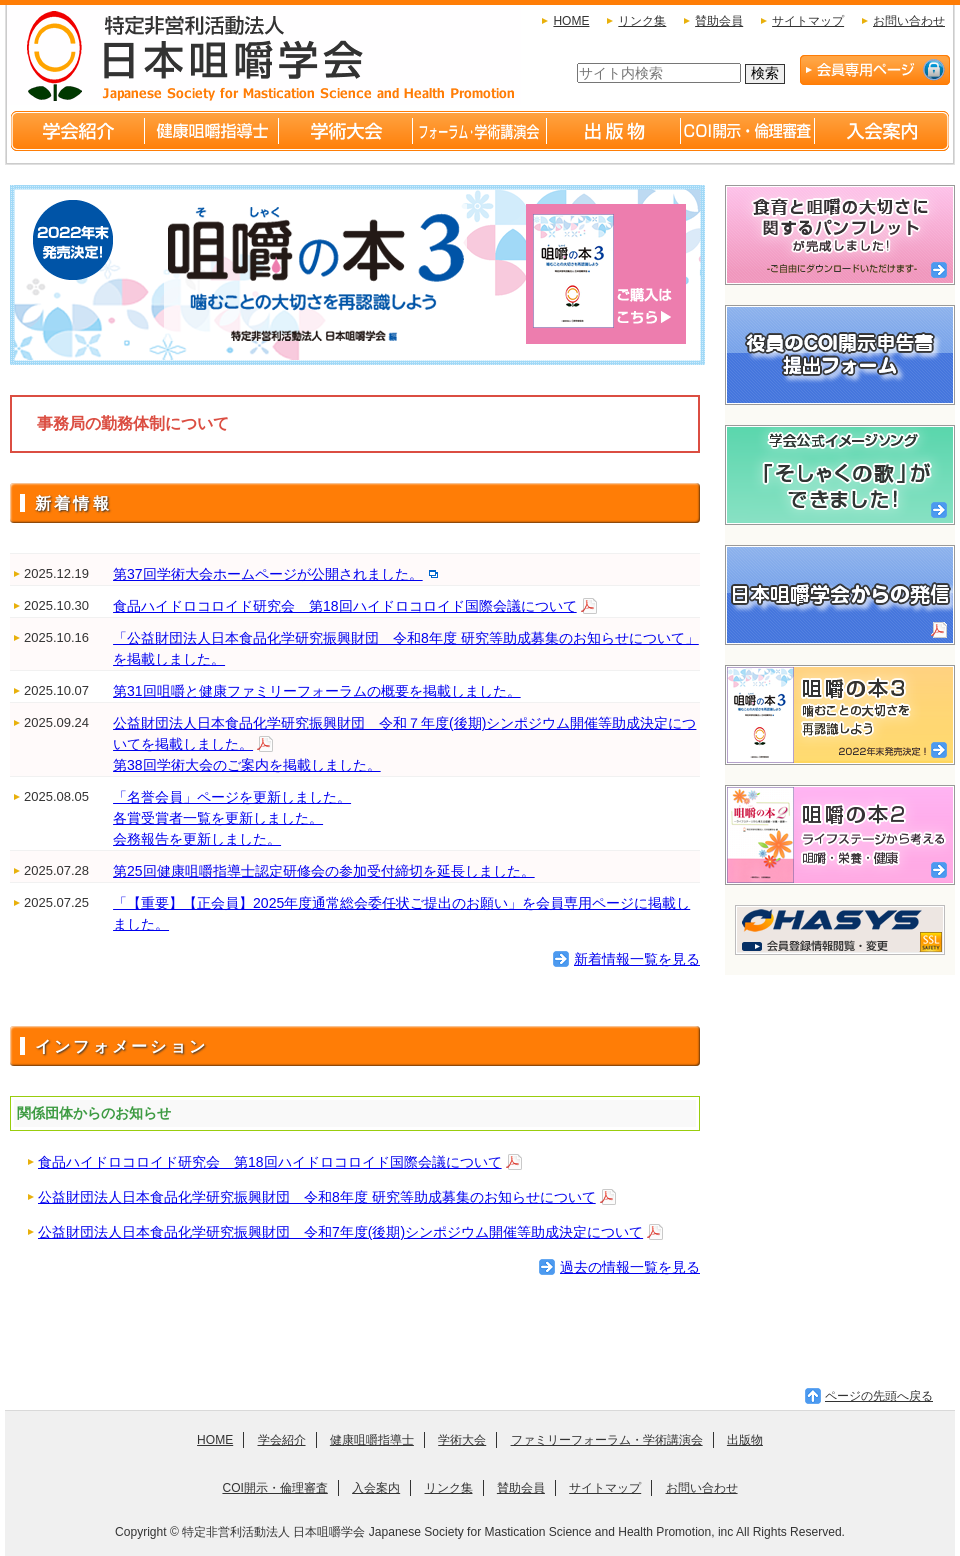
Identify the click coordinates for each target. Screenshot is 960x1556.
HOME (571, 21)
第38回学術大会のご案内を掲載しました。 (247, 765)
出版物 (745, 1440)
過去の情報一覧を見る (630, 1267)
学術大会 (462, 1440)
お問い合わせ (909, 21)
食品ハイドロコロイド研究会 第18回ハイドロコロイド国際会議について (345, 606)
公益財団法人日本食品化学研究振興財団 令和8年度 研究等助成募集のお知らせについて (317, 1197)
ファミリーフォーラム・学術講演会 (607, 1440)
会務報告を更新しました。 (197, 839)
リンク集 (642, 21)
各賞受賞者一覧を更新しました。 (218, 818)
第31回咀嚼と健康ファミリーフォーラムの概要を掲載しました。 (317, 691)
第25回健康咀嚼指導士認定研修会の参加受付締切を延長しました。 (324, 871)
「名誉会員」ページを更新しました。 (232, 797)
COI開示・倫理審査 (274, 1488)
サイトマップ (808, 21)
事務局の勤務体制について (133, 423)
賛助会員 (719, 21)
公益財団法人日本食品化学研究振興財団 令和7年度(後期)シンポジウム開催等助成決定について (340, 1232)
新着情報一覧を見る (637, 959)
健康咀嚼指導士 (372, 1440)
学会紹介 (282, 1440)
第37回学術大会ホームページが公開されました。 (268, 574)
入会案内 (376, 1488)
